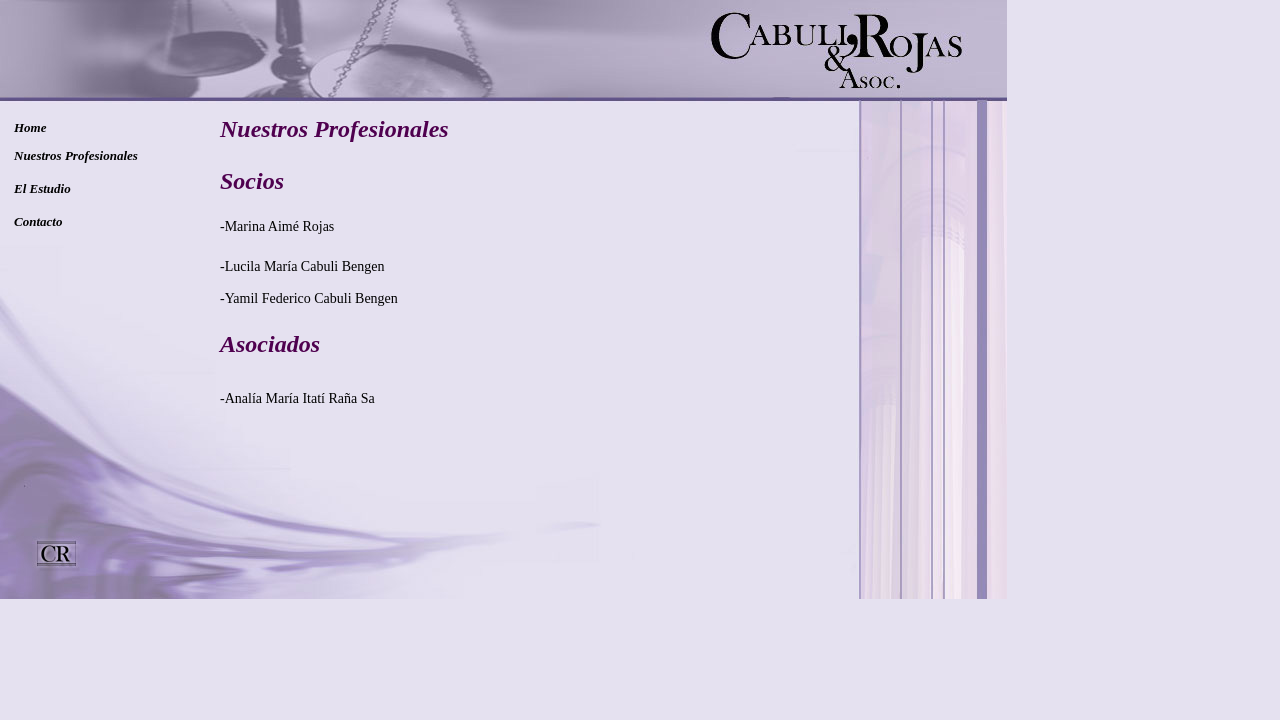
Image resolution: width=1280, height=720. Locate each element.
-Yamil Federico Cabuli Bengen (309, 298)
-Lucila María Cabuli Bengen (302, 266)
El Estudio (42, 188)
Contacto (38, 221)
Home (30, 127)
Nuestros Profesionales (76, 155)
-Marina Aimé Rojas (277, 226)
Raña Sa (350, 398)
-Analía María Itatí (272, 398)
